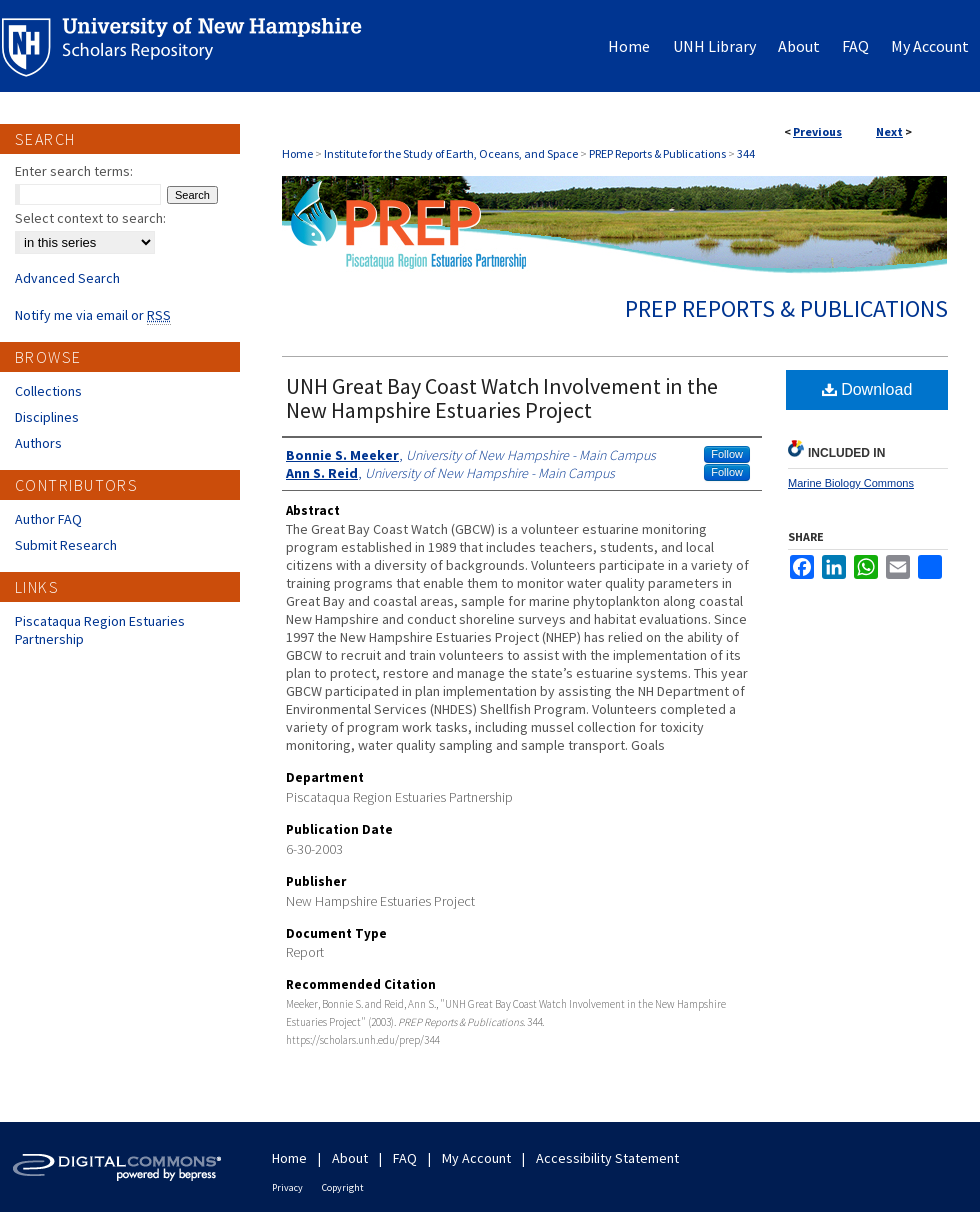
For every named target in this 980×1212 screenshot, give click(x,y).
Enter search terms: (74, 171)
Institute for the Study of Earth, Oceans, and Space (451, 153)
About (350, 1158)
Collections (48, 391)
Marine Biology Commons (851, 483)
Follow (727, 454)
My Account (476, 1158)
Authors (38, 443)
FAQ (405, 1158)
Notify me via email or (93, 315)
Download (867, 389)
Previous (817, 131)
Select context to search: (90, 218)
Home (297, 153)
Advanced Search (67, 278)
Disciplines (47, 417)
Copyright (343, 1187)
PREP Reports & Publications (657, 153)
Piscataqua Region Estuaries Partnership (100, 630)
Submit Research (66, 545)
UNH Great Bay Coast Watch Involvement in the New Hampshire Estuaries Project (502, 398)
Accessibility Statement (607, 1158)
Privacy (287, 1187)
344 (746, 153)
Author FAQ (48, 519)
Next (889, 131)
